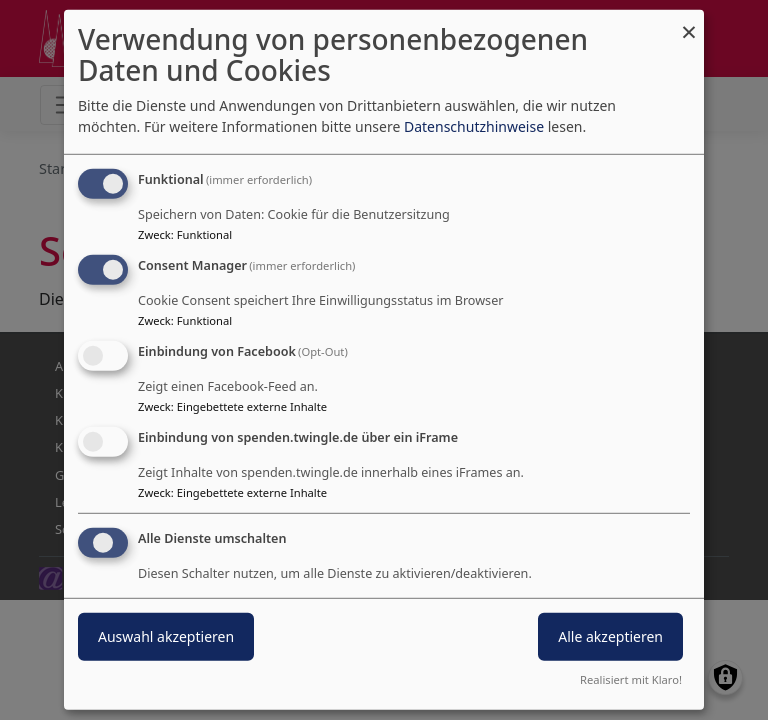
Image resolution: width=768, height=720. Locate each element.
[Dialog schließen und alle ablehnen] (689, 22)
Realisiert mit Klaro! (631, 679)
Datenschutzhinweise (474, 126)
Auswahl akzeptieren (166, 635)
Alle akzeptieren (610, 635)
